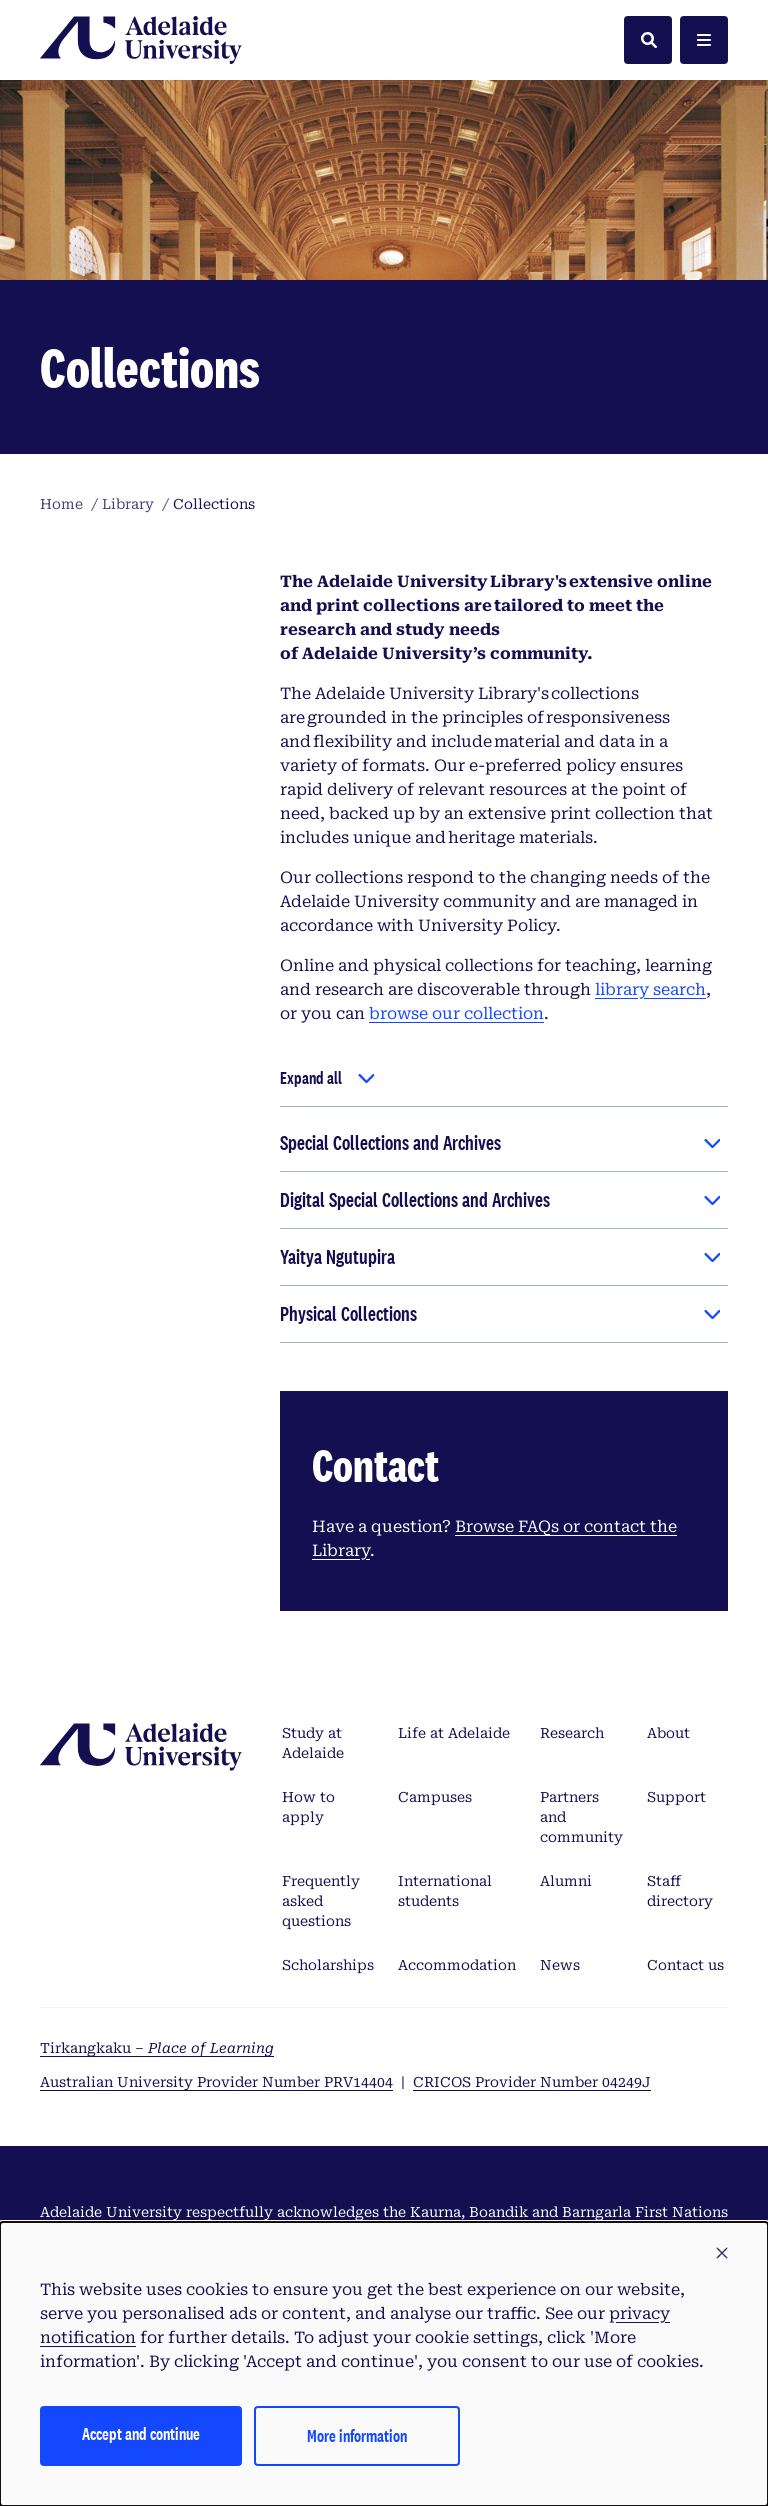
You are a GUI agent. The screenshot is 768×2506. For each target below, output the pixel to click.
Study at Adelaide (313, 1743)
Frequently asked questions (321, 1901)
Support (676, 1797)
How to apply (308, 1807)
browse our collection (456, 1013)
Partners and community (581, 1817)
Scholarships (328, 1965)
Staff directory (680, 1891)
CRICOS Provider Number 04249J (532, 2082)
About (668, 1733)
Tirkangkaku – (157, 2048)
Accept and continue (141, 2433)
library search (650, 989)
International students (445, 1891)
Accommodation (457, 1965)
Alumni (566, 1881)
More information (357, 2435)
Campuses (435, 1797)
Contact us (685, 1965)
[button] (722, 2254)
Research (572, 1733)
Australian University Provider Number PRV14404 (216, 2082)
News (560, 1965)
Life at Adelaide (454, 1733)
